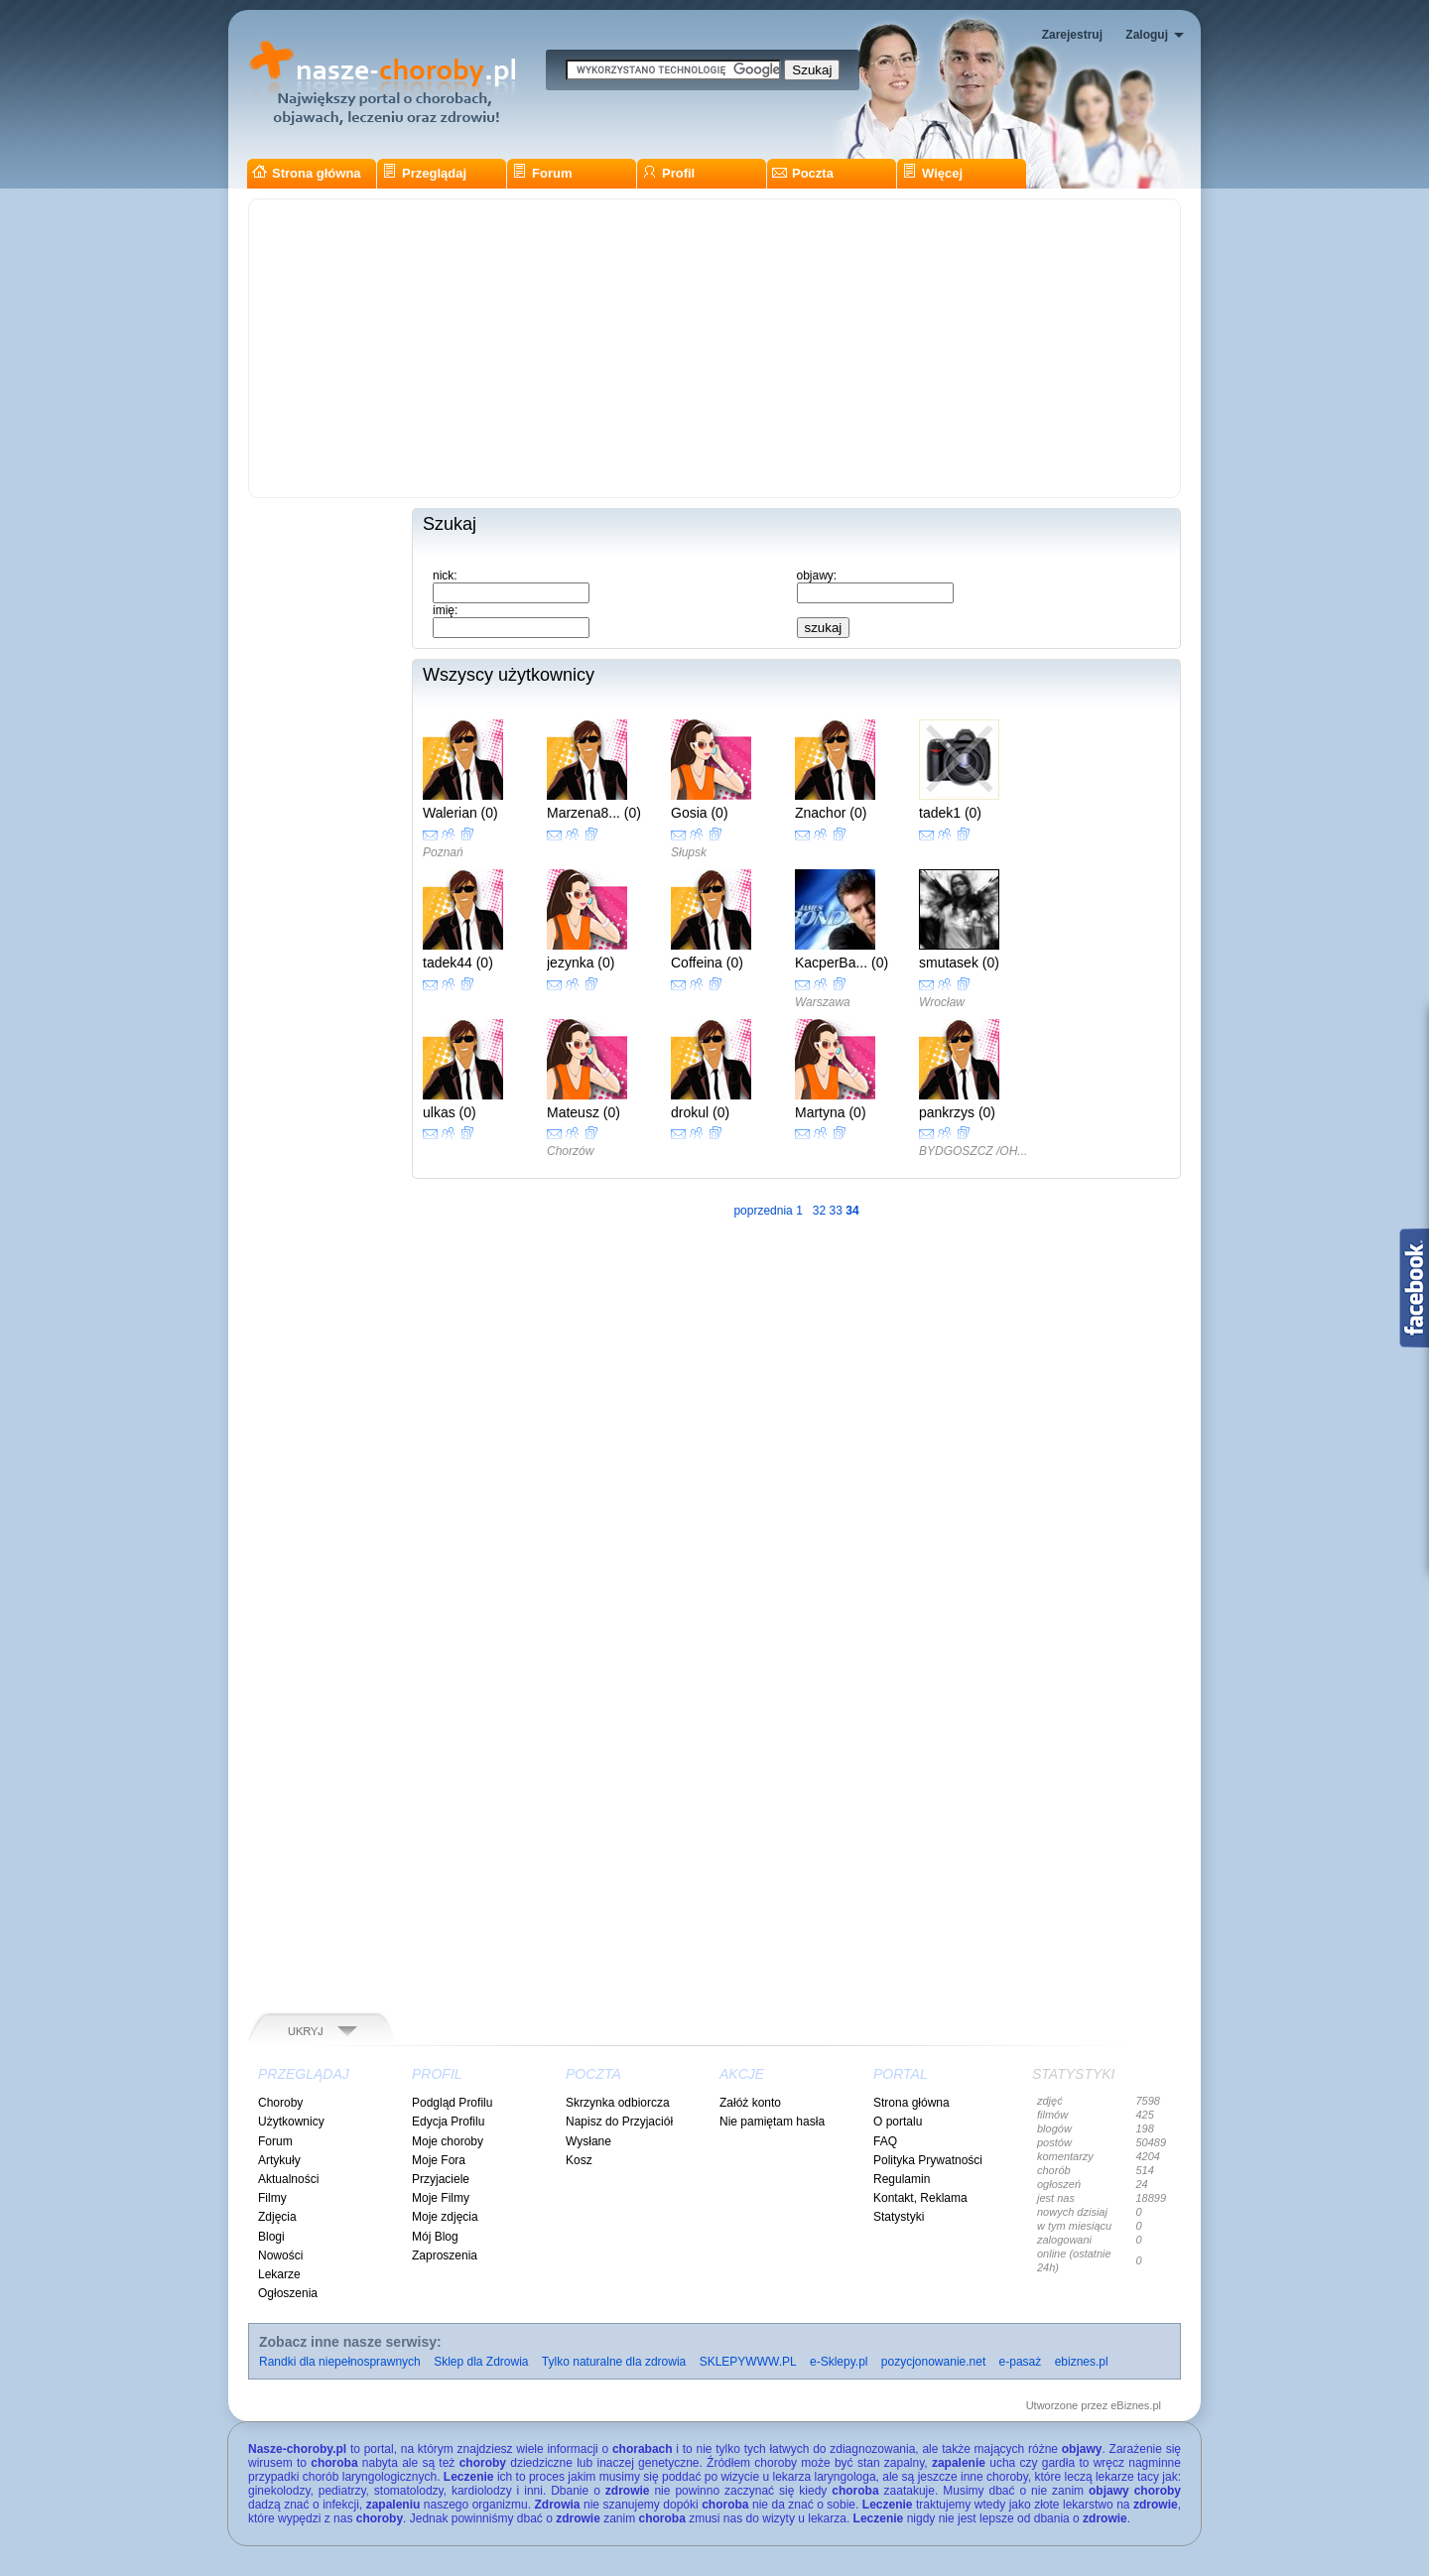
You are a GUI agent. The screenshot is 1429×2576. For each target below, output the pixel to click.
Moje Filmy (440, 2198)
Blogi (271, 2237)
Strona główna (306, 173)
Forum (542, 173)
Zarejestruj (1072, 35)
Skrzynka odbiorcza (618, 2103)
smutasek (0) (959, 962)
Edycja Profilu (448, 2121)
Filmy (272, 2198)
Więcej (932, 173)
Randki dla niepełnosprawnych (340, 2362)
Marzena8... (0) (594, 813)
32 (819, 1211)
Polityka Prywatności (927, 2160)
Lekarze (279, 2274)
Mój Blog (435, 2237)
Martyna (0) (830, 1112)
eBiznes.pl (1135, 2405)
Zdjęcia (277, 2217)
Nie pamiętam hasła (772, 2121)
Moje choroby (447, 2141)
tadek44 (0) (458, 962)
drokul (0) (700, 1112)
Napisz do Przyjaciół (619, 2121)
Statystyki (898, 2217)
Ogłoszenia (288, 2293)
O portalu (897, 2121)
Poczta (803, 173)
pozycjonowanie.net (933, 2362)
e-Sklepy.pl (838, 2362)
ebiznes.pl (1081, 2362)
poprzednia (762, 1211)
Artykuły (279, 2160)
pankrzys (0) (957, 1112)
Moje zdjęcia (445, 2217)
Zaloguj (1146, 35)
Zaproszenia (444, 2255)
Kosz (579, 2160)
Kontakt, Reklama (920, 2198)
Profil (668, 173)
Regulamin (901, 2179)
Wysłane (588, 2141)
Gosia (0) (699, 813)
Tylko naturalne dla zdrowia (614, 2362)
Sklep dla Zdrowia (481, 2362)
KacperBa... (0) (841, 962)
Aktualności (288, 2179)
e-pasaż (1020, 2362)
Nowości (280, 2255)
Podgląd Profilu (452, 2103)
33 (836, 1211)
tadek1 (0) (950, 813)
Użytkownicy (291, 2121)
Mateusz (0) (583, 1112)
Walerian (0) (460, 813)
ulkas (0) (449, 1112)
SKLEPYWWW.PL (748, 2362)
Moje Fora (438, 2160)
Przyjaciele (440, 2179)
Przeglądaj (424, 173)
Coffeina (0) (707, 962)
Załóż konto (750, 2103)
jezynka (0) (580, 962)
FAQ (885, 2141)
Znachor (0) (830, 813)
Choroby (280, 2103)
